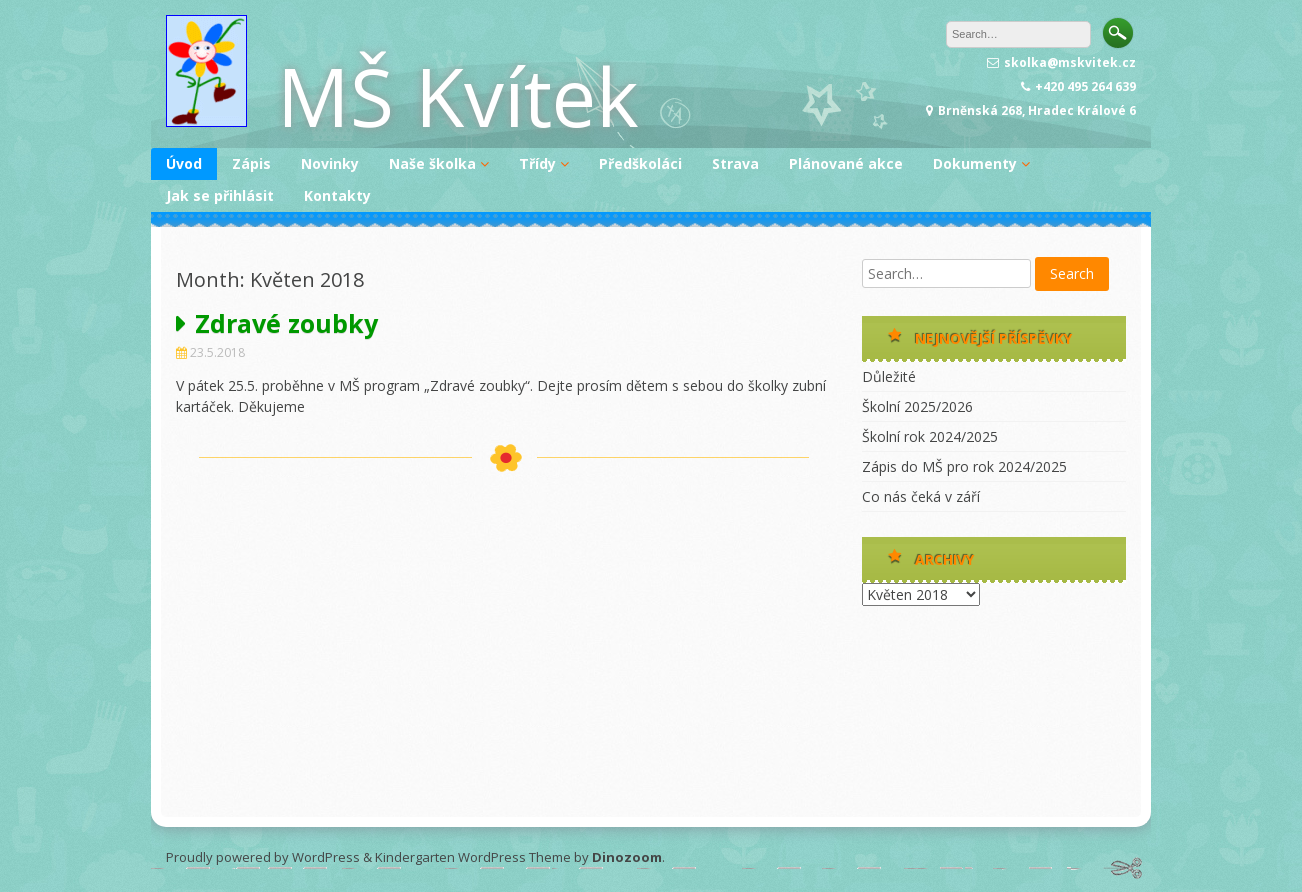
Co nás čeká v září (921, 496)
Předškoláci (640, 163)
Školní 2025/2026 (917, 406)
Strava (735, 163)
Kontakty (337, 195)
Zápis (251, 163)
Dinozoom (627, 857)
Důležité (889, 376)
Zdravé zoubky (286, 323)
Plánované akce (846, 163)
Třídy (537, 163)
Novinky (330, 163)
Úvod (184, 163)
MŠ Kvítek (458, 95)
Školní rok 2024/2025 (930, 436)
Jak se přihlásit (220, 195)
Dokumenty (975, 163)
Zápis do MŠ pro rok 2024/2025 (964, 466)
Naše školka (432, 163)
